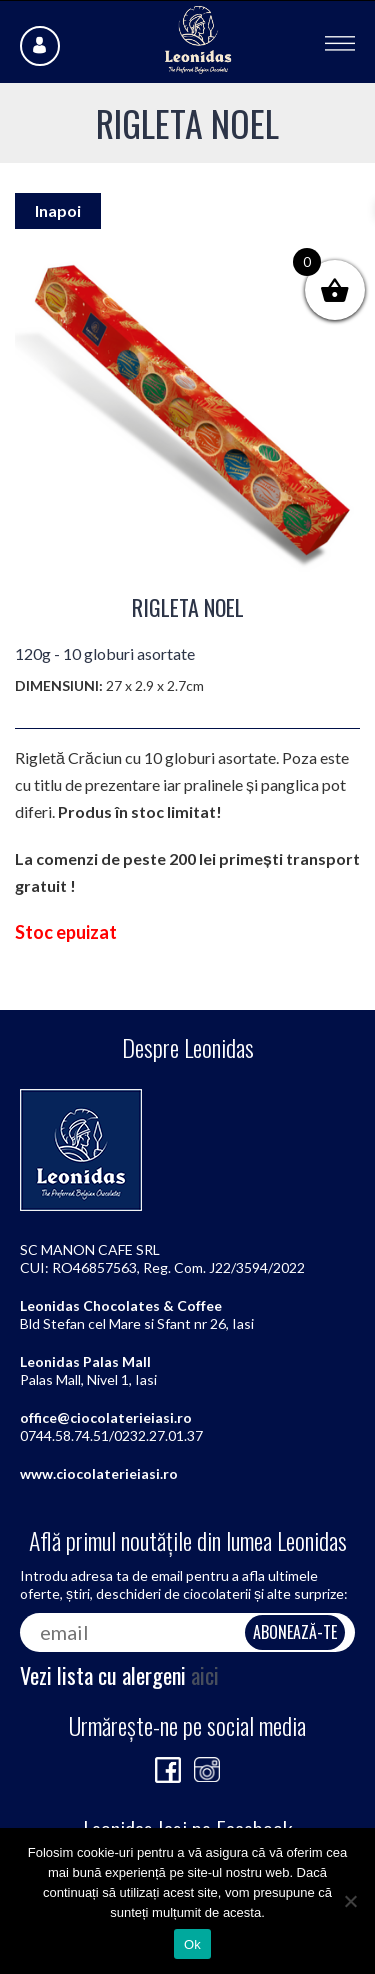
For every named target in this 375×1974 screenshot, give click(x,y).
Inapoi (58, 210)
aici (205, 1675)
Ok (192, 1944)
